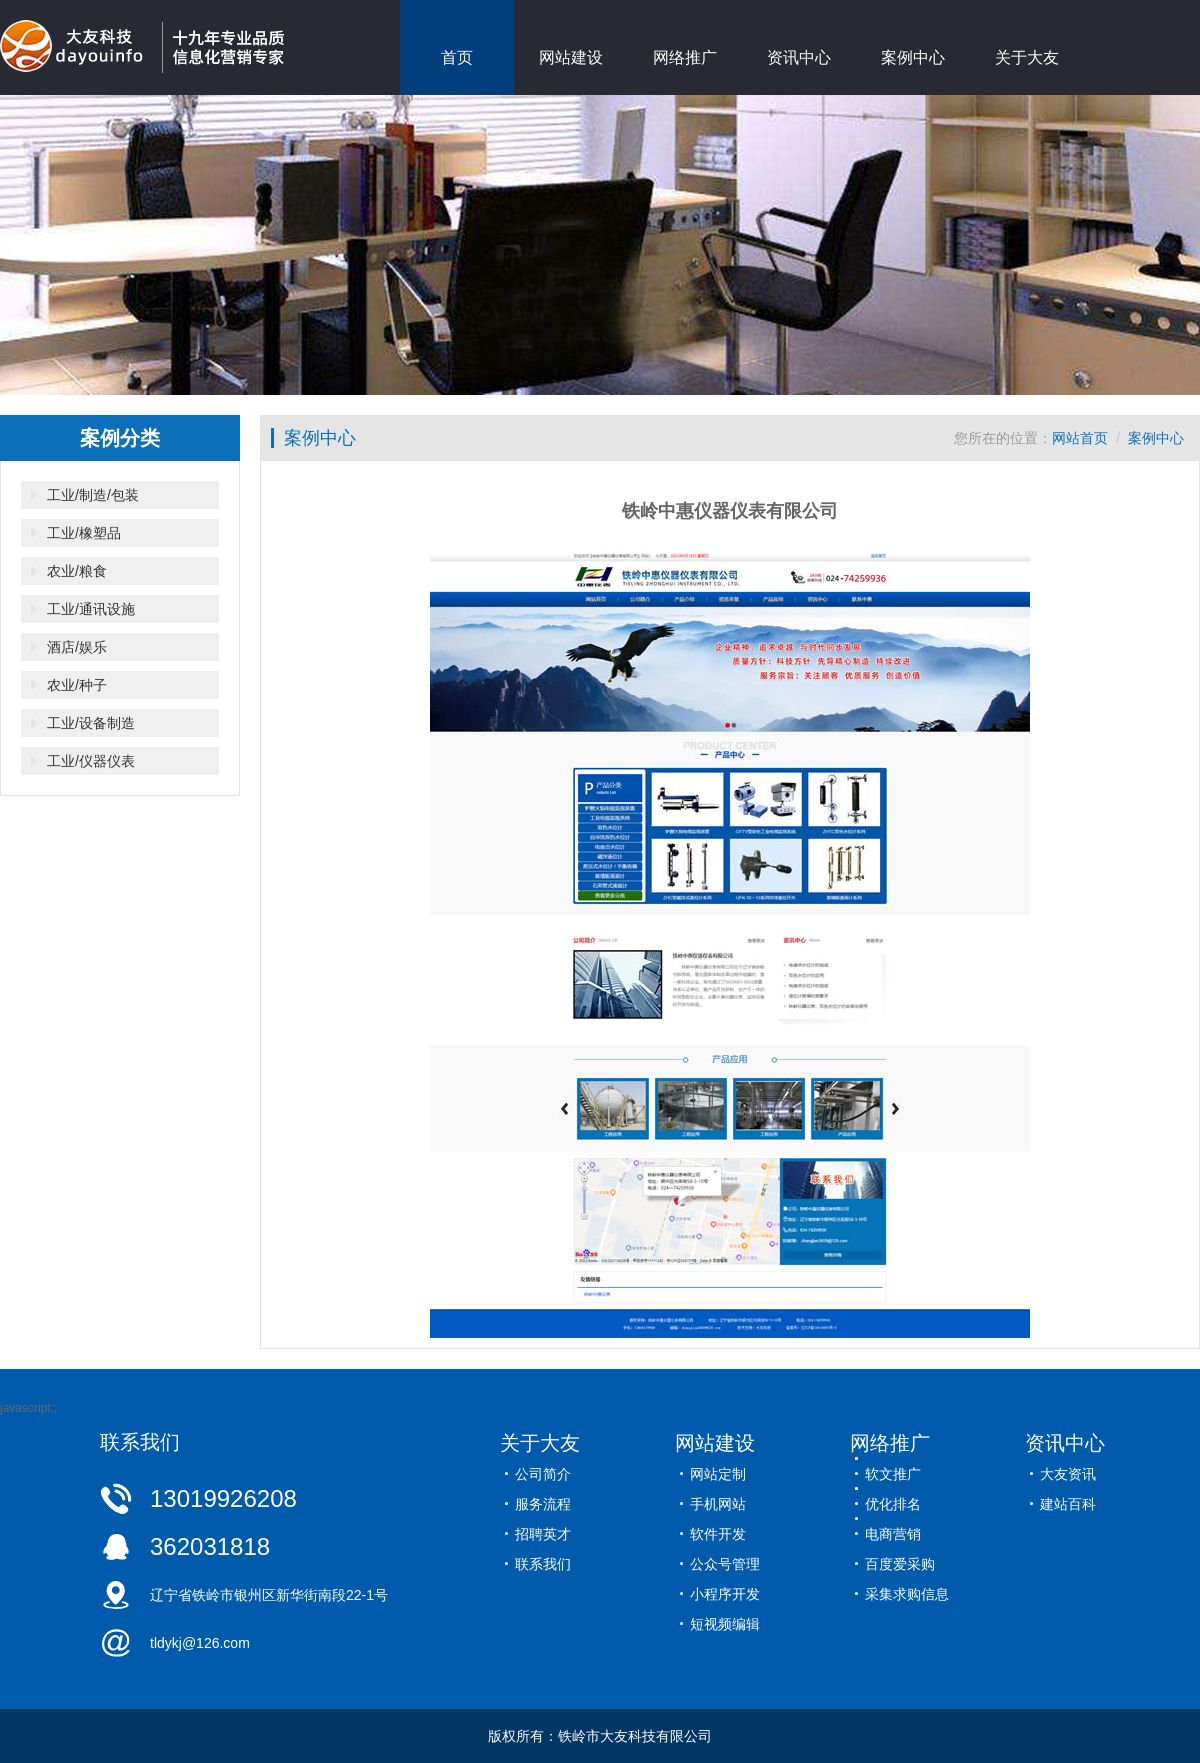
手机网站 (718, 1504)
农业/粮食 (77, 571)
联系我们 (543, 1564)
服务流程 (543, 1504)
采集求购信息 (907, 1594)
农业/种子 (77, 685)
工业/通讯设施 (91, 609)
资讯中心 (799, 57)
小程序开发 (725, 1594)
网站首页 (1080, 438)
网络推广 (685, 57)
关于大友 (1027, 57)
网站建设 (571, 57)
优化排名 (893, 1504)
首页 (457, 57)
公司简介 (543, 1474)
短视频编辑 (725, 1624)
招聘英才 (543, 1534)
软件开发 (718, 1534)
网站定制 (718, 1474)
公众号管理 (725, 1564)
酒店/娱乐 (77, 647)
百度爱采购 (900, 1564)
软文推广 (893, 1474)
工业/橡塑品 (84, 533)
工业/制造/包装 (93, 495)
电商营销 (893, 1534)
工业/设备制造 (91, 723)
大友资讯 (1068, 1474)
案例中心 (913, 57)
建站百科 (1068, 1504)
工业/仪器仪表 (91, 761)
